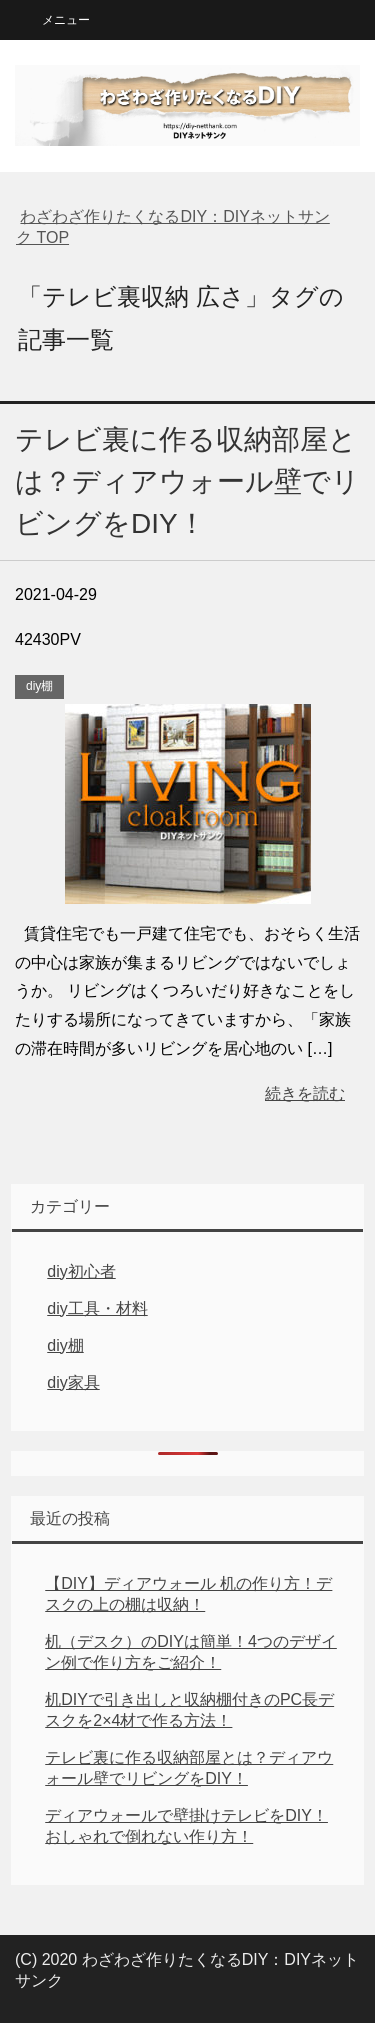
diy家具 (73, 1382)
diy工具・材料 (97, 1308)
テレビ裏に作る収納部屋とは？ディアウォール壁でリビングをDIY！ (187, 481)
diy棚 (39, 686)
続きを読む (305, 1093)
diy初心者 (81, 1271)
